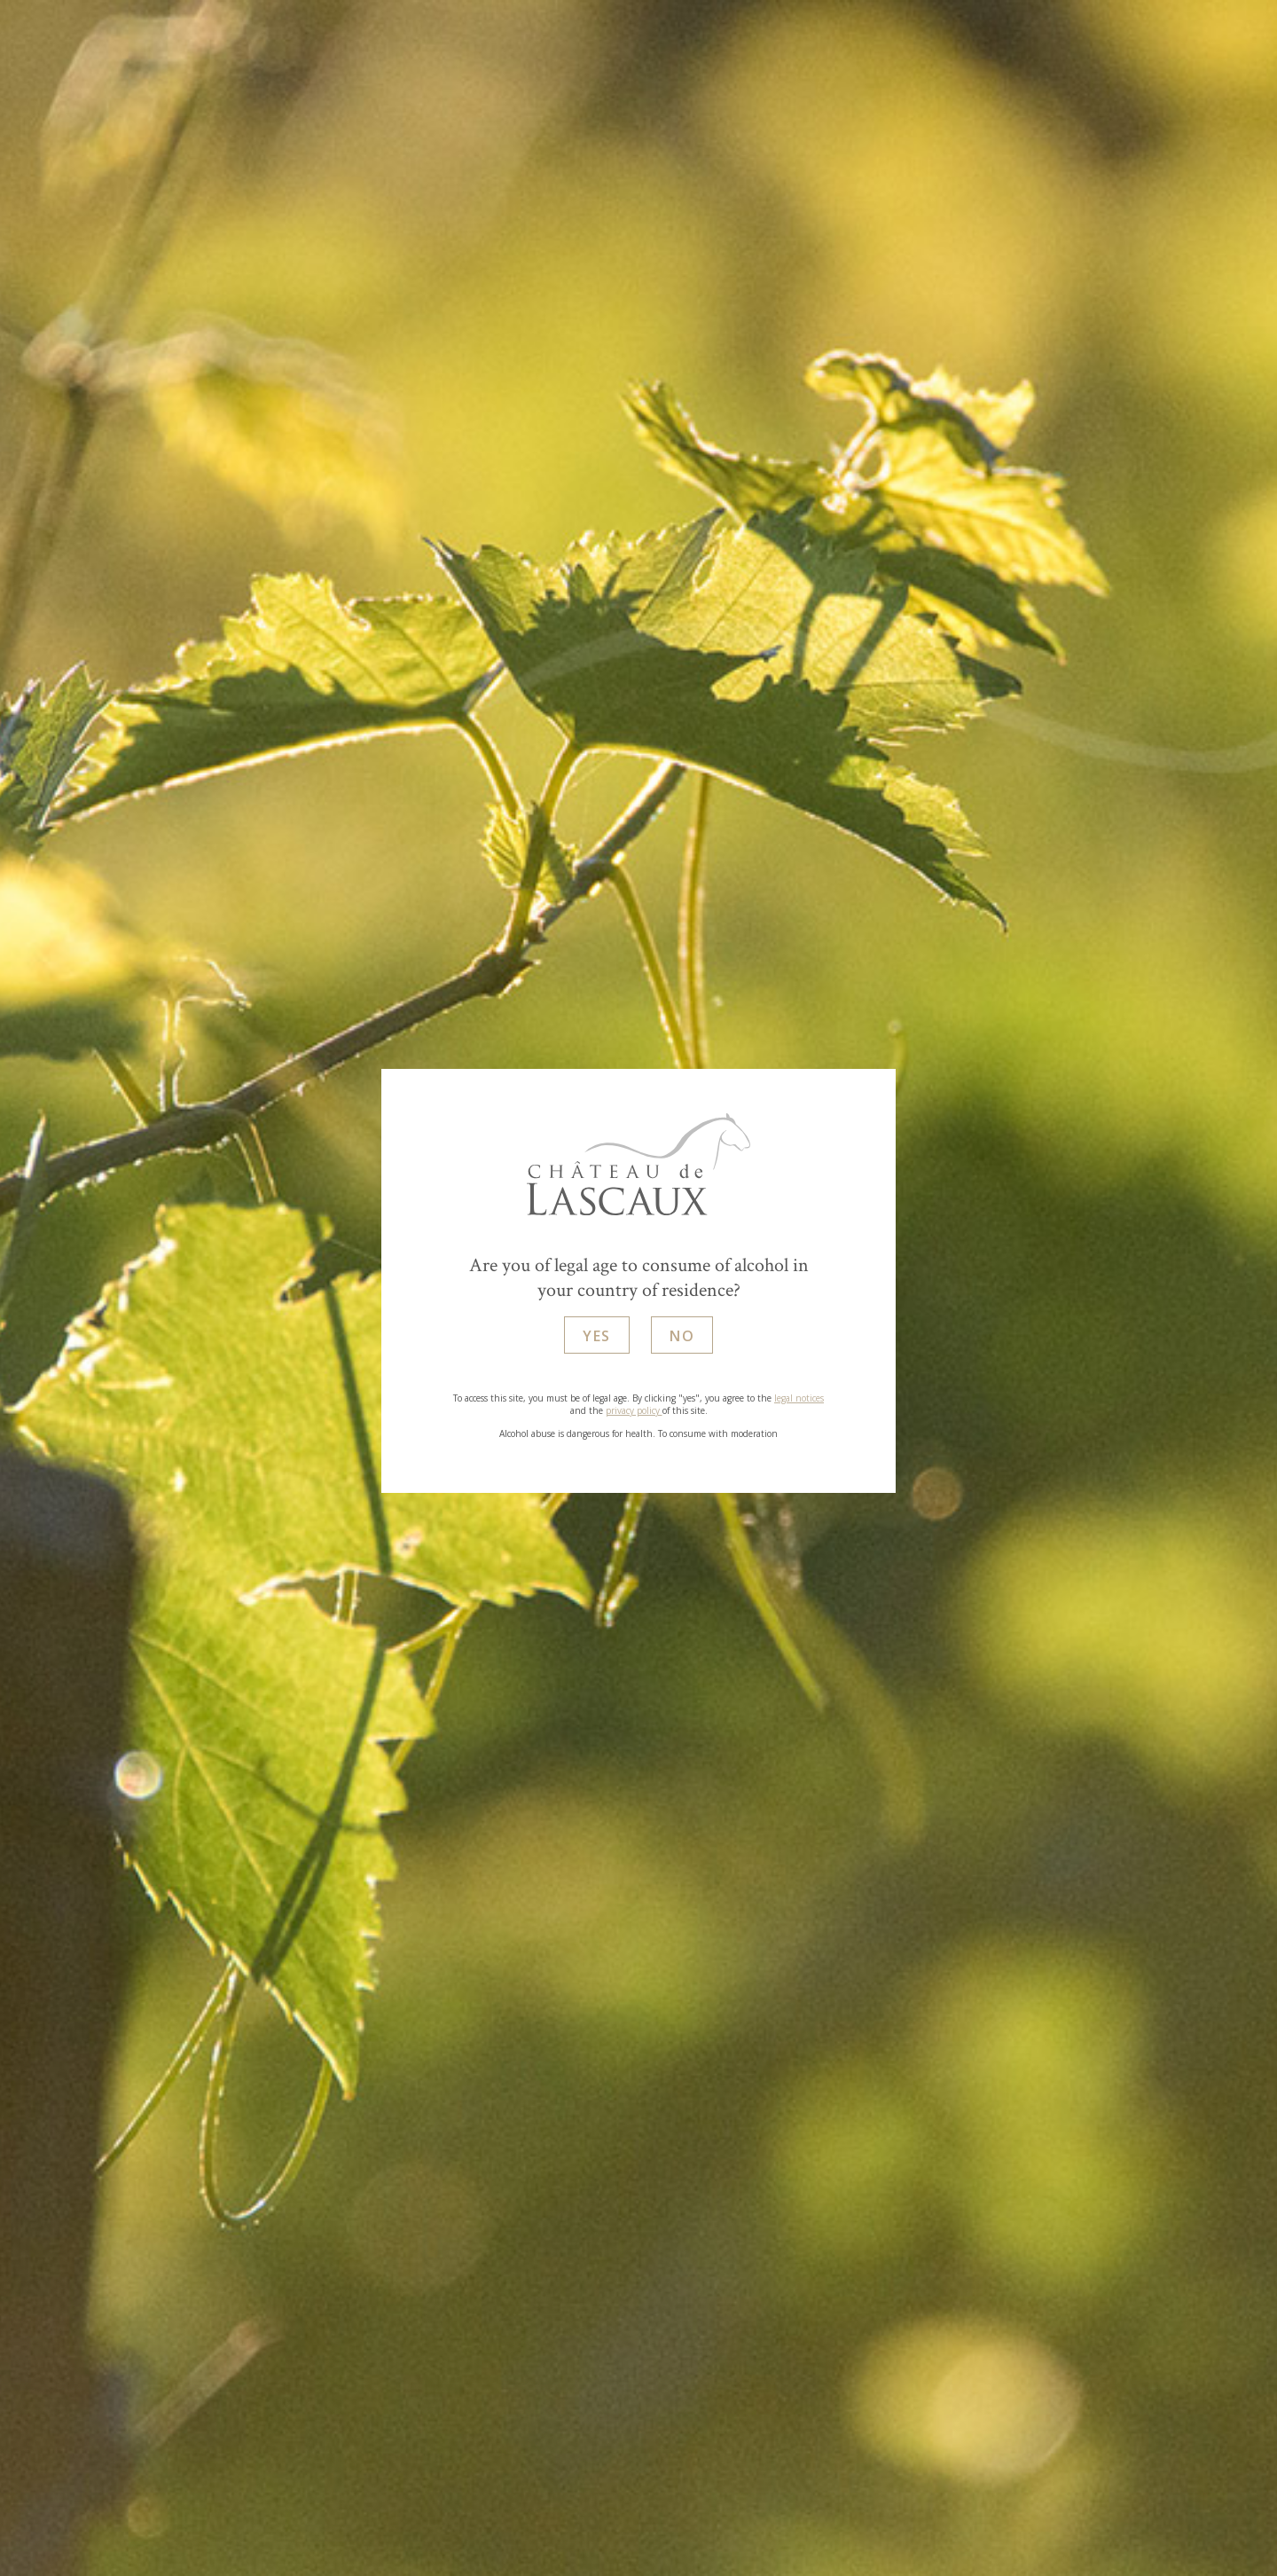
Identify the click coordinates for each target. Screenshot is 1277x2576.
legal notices (799, 1399)
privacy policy (634, 1411)
